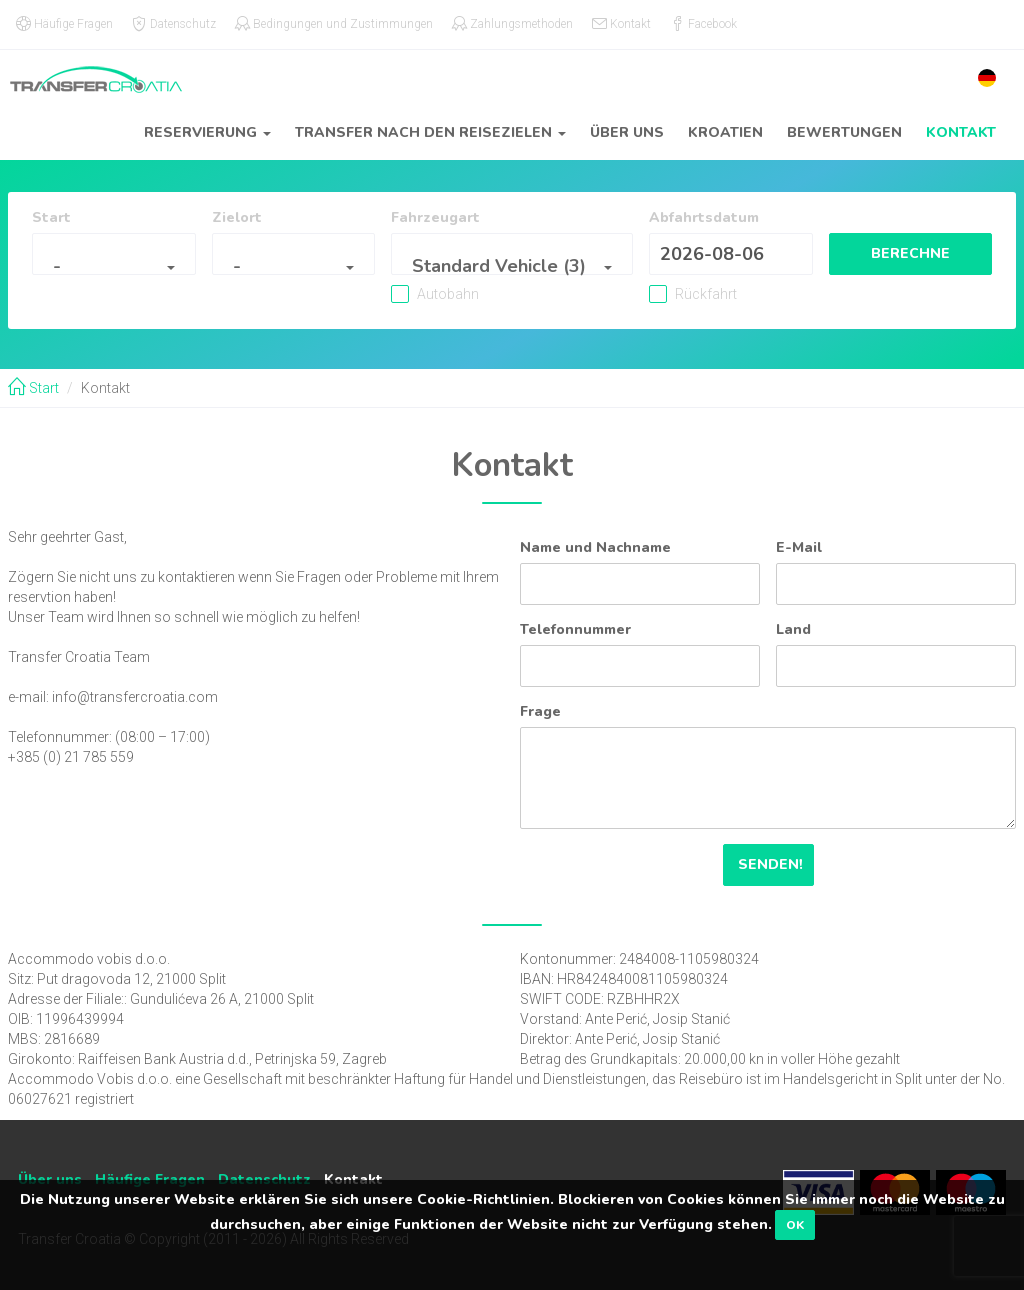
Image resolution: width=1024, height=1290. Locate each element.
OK (795, 1225)
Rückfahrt (694, 294)
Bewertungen (844, 132)
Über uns (627, 132)
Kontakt (961, 132)
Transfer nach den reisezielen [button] (430, 132)
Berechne (907, 253)
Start (33, 388)
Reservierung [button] (207, 132)
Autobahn (456, 294)
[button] (987, 77)
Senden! (768, 864)
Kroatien (725, 132)
